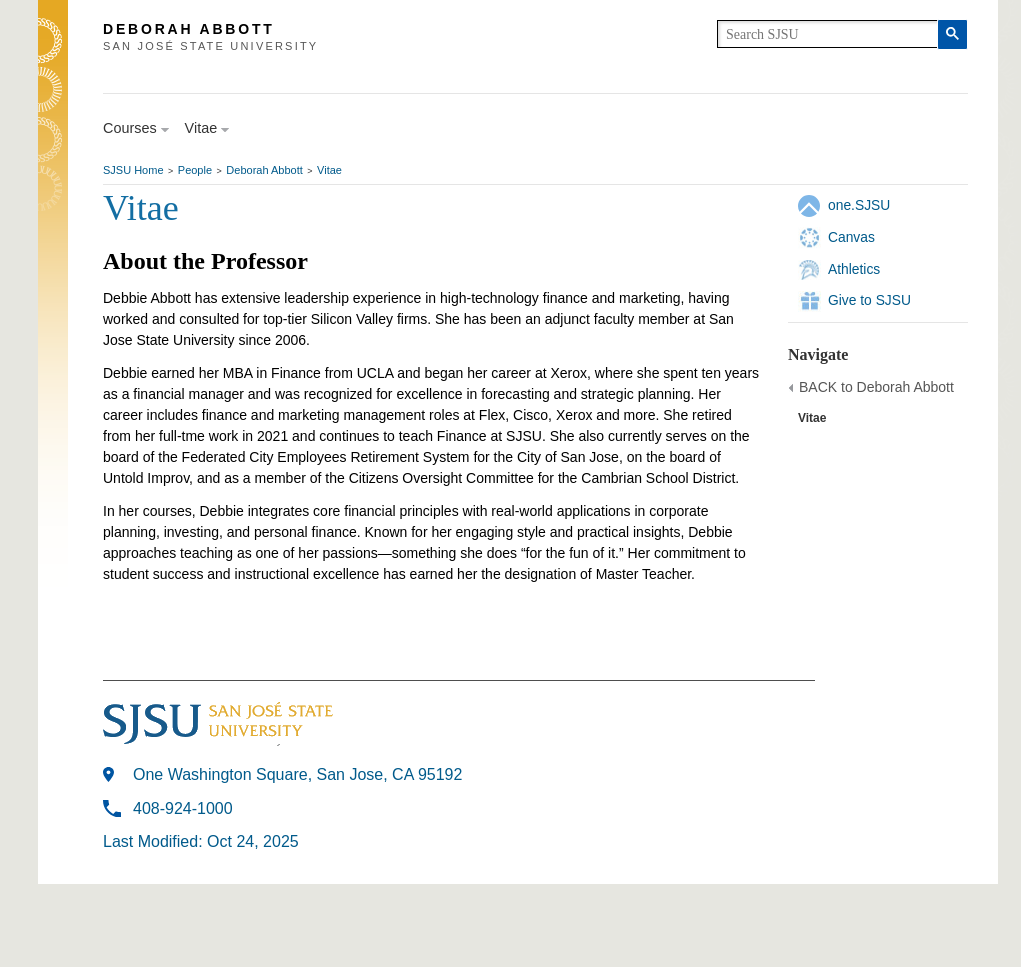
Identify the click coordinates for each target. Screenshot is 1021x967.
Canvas (851, 237)
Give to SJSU (869, 300)
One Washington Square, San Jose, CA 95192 (297, 774)
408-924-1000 (183, 808)
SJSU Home (133, 170)
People (195, 170)
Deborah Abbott (264, 170)
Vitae (329, 170)
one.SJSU (859, 205)
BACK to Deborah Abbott (876, 387)
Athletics (854, 269)
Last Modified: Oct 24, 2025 (201, 841)
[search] (827, 34)
